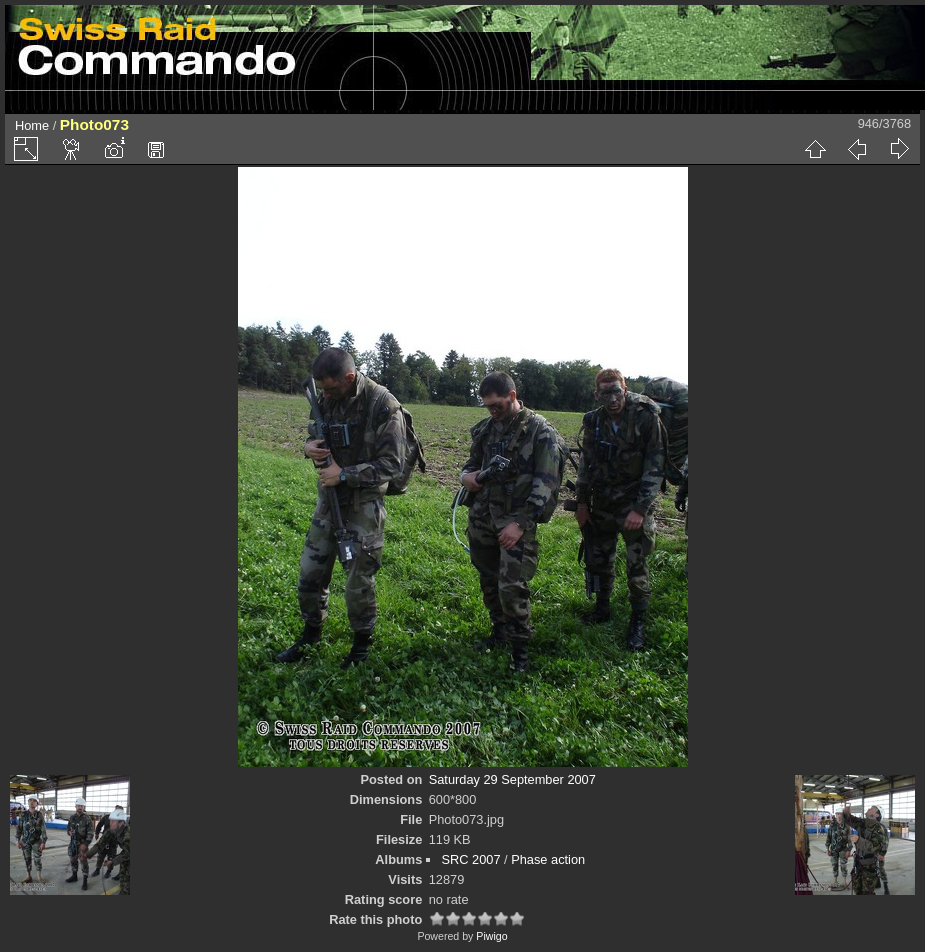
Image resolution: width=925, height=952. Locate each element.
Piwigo (491, 936)
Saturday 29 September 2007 (512, 779)
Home (32, 125)
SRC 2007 (470, 859)
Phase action (548, 859)
